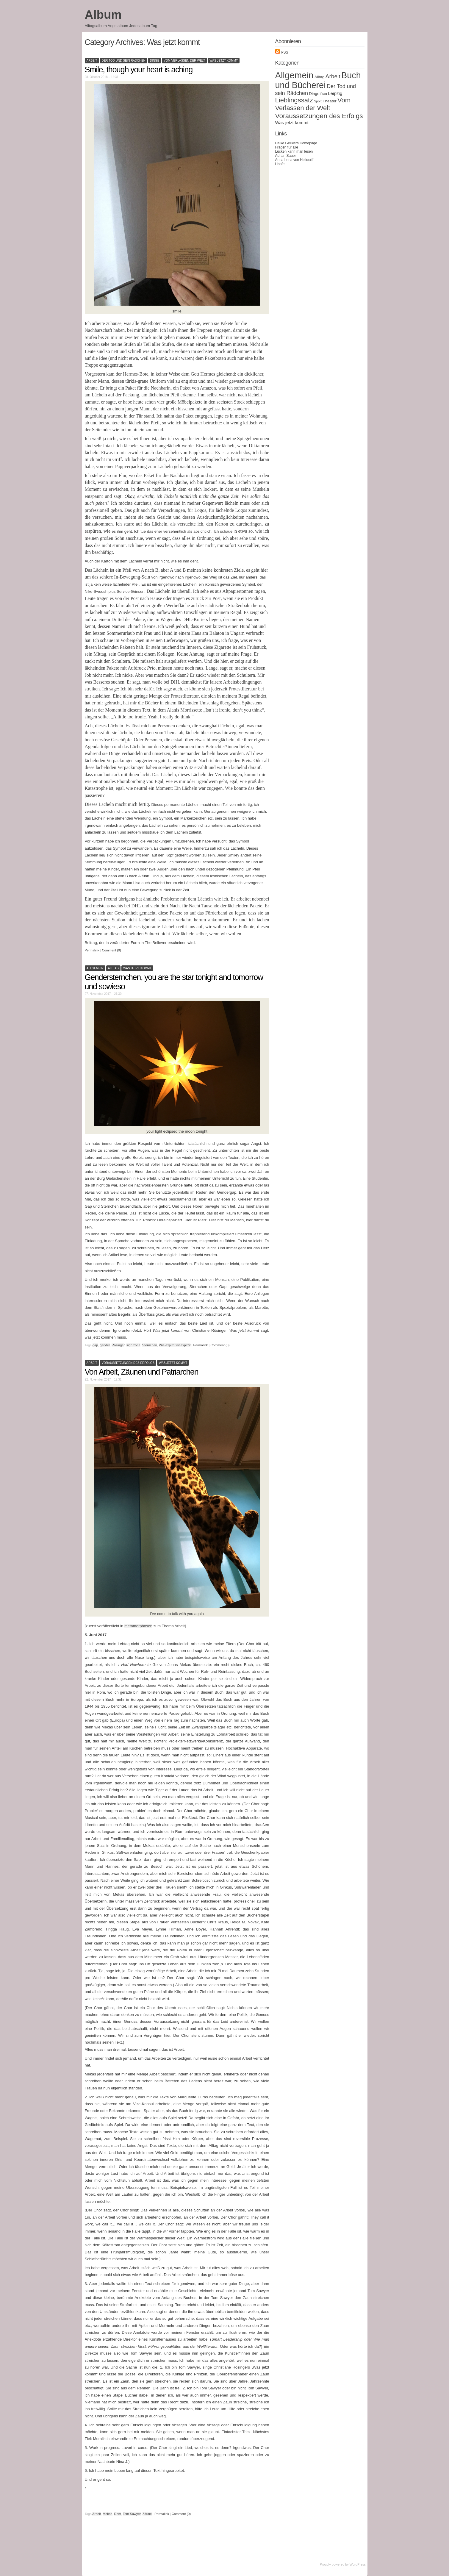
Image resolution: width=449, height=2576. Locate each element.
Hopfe (280, 164)
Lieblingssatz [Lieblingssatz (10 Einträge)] (294, 100)
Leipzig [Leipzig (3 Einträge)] (335, 93)
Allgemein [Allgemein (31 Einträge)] (294, 75)
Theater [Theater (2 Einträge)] (329, 101)
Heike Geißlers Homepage (296, 143)
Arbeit (92, 60)
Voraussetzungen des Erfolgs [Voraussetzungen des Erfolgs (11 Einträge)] (319, 116)
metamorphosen (138, 1626)
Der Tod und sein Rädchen (123, 60)
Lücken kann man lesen (294, 151)
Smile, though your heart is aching (139, 69)
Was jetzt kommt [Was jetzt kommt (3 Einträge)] (292, 122)
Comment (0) (111, 950)
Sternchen (149, 1345)
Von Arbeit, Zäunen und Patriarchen (141, 1371)
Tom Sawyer (132, 2514)
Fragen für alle (286, 147)
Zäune (147, 2514)
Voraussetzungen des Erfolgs (127, 1362)
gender (105, 1345)
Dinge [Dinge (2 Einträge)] (314, 93)
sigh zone (133, 1345)
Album (103, 14)
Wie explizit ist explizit (174, 1345)
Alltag (113, 968)
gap (95, 1345)
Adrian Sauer (285, 156)
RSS (281, 52)
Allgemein (95, 968)
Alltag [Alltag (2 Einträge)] (320, 77)
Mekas (107, 2514)
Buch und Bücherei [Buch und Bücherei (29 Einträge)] (318, 80)
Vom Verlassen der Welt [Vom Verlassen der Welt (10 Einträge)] (313, 104)
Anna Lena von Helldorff (294, 160)
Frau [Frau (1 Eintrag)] (323, 94)
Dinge (154, 60)
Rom (117, 2514)
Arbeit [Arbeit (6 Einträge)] (333, 76)
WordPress (358, 2564)
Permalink (92, 950)
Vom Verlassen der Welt (184, 60)
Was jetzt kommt (223, 60)
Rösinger (118, 1345)
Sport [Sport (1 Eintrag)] (317, 101)
